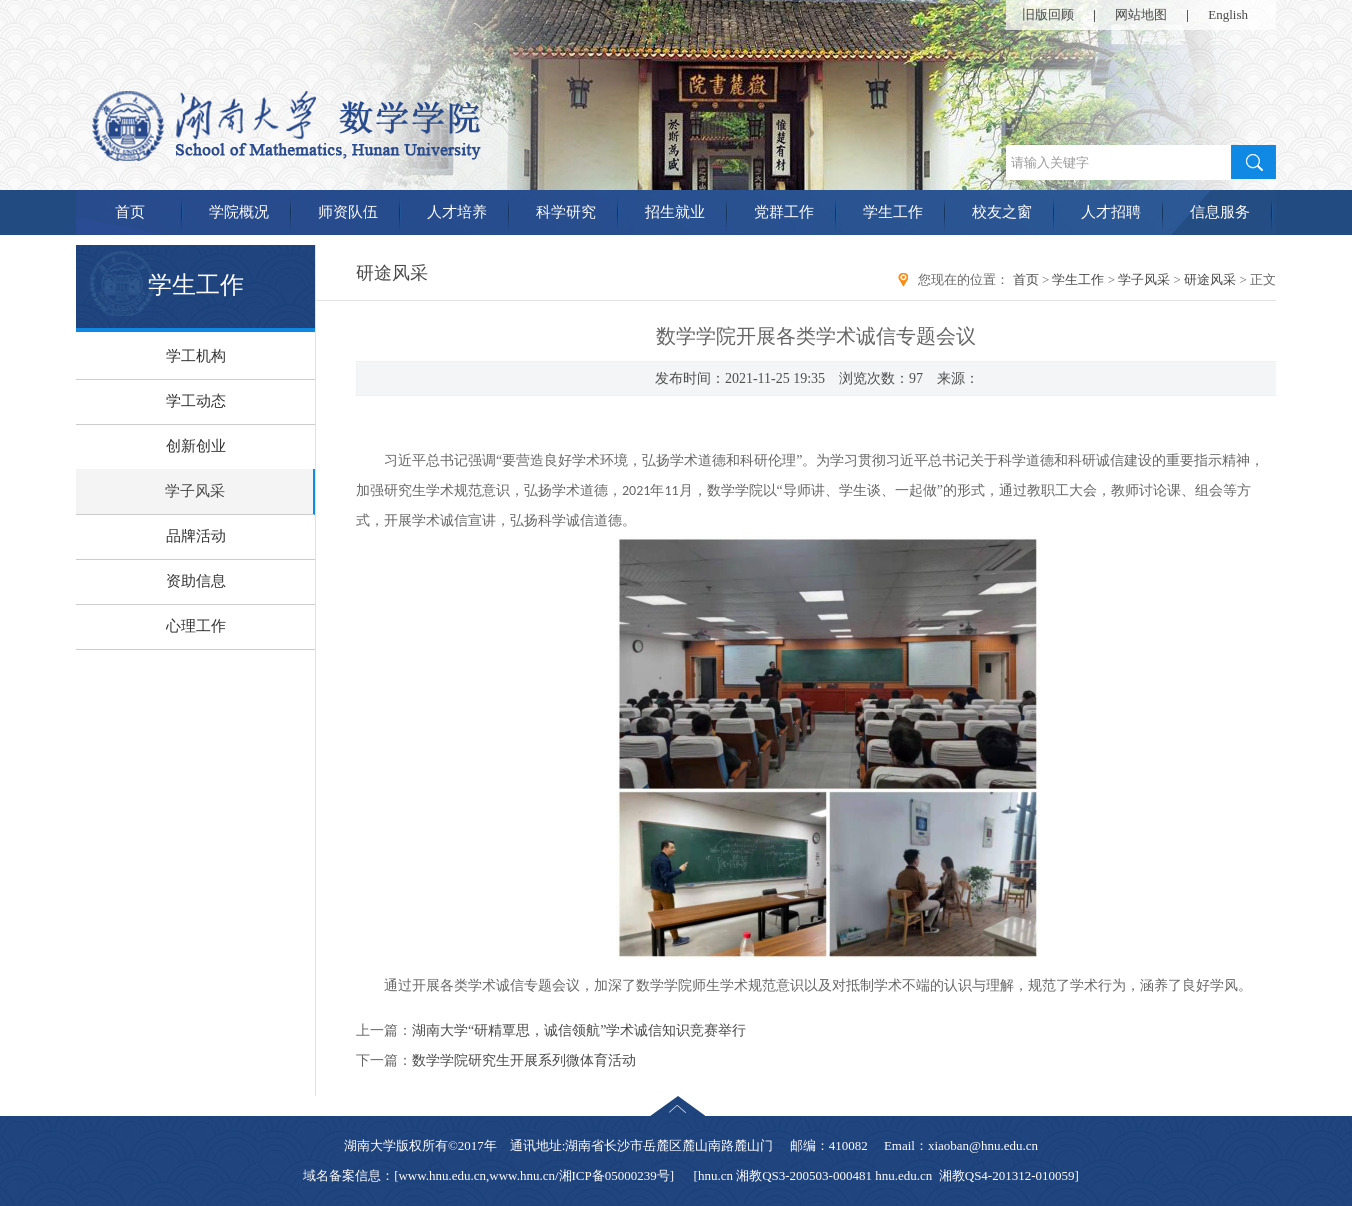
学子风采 (195, 491)
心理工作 (196, 626)
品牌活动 (196, 536)
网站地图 (1141, 14)
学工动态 (196, 401)
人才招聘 (1111, 212)
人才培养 (457, 212)
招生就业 (675, 212)
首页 (130, 212)
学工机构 (196, 356)
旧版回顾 (1048, 14)
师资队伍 (348, 212)
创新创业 (196, 446)
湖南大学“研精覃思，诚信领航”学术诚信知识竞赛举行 (579, 1030)
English (1228, 14)
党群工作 (784, 212)
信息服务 (1220, 212)
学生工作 (893, 212)
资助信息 (196, 581)
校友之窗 (1002, 212)
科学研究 (566, 212)
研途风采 (1210, 279)
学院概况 (239, 212)
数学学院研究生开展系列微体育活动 (524, 1060)
